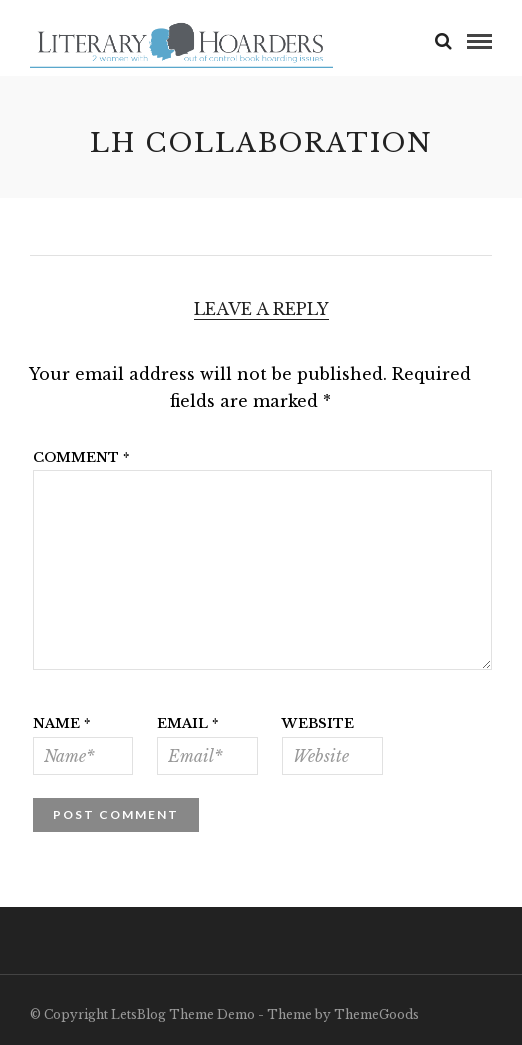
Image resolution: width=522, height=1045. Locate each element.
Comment (81, 457)
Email (188, 723)
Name (62, 723)
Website (318, 723)
